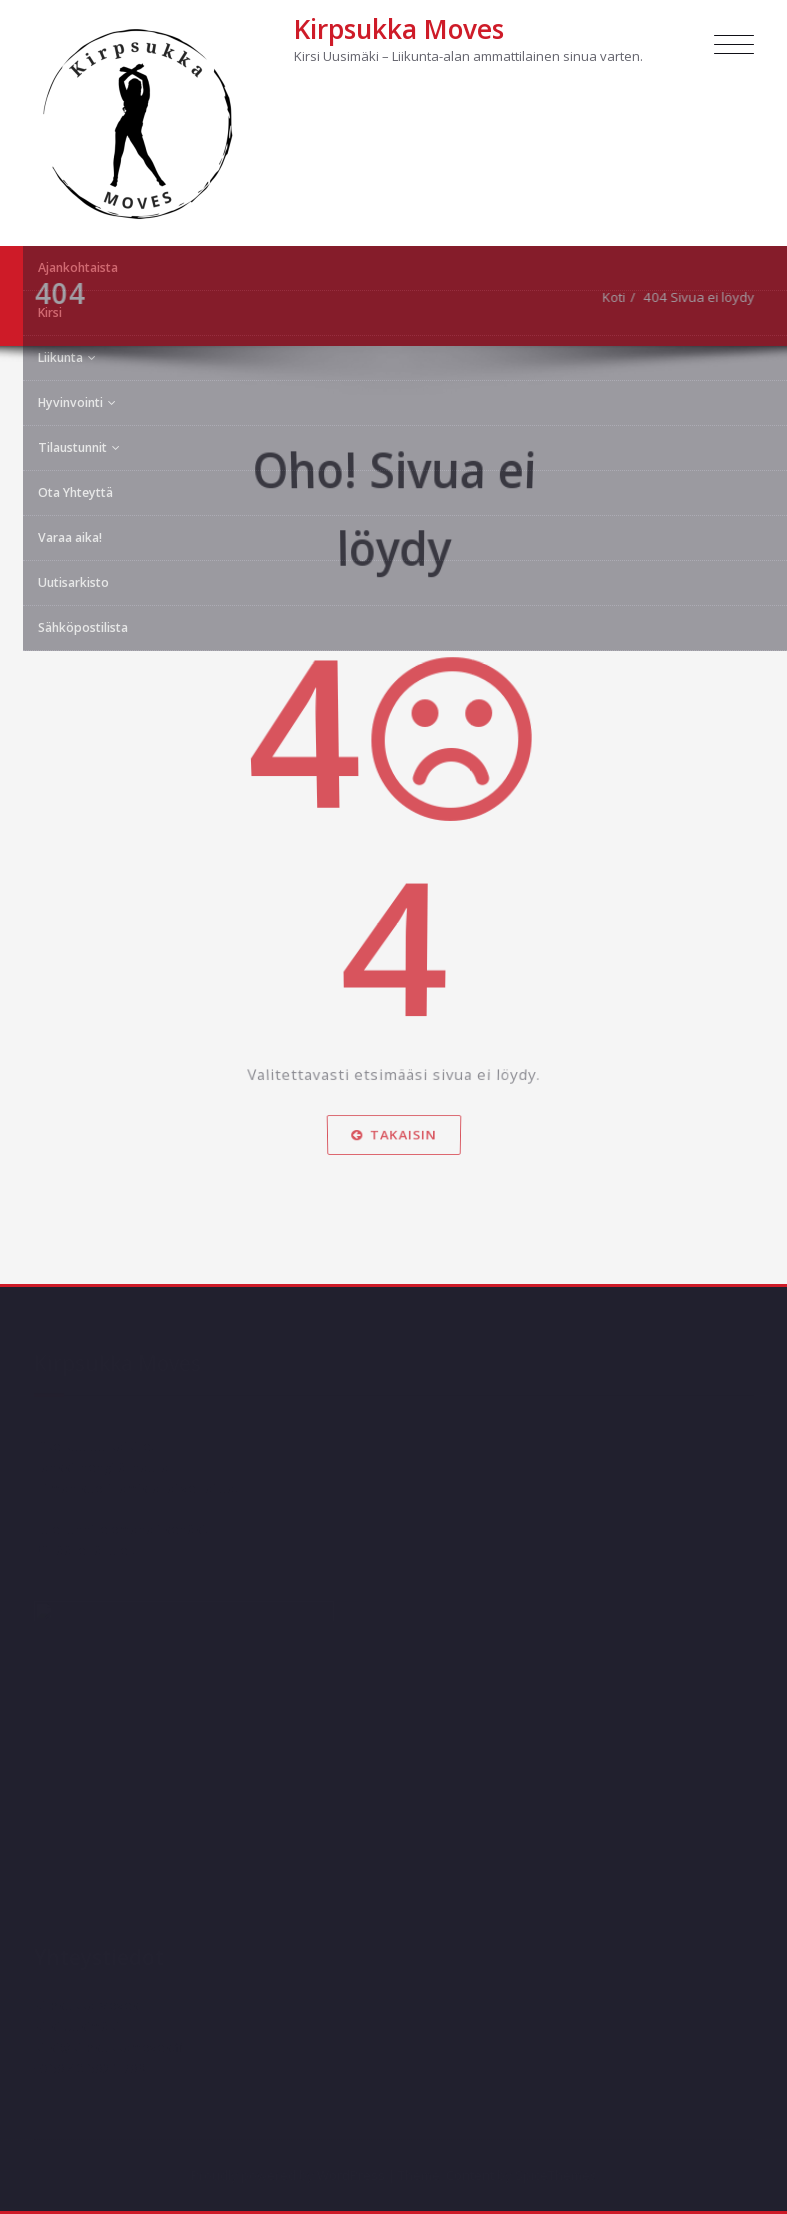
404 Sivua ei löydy (707, 297)
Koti (622, 297)
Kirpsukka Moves (399, 29)
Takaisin (393, 1138)
